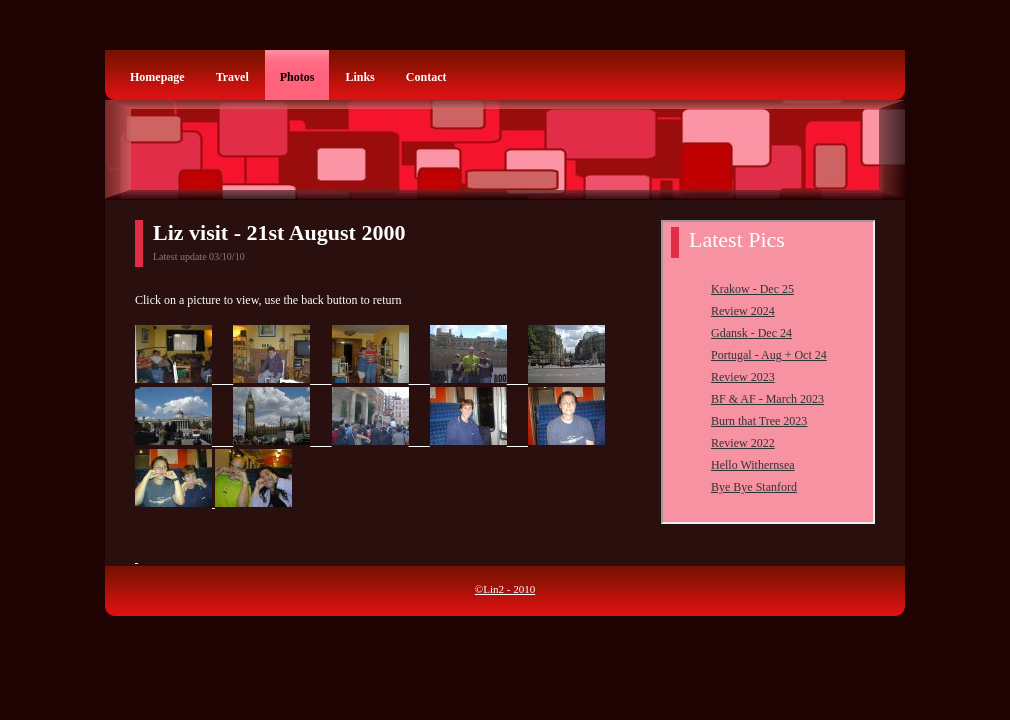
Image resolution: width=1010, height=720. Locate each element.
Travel (232, 77)
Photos (297, 77)
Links (359, 77)
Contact (426, 77)
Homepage (157, 77)
